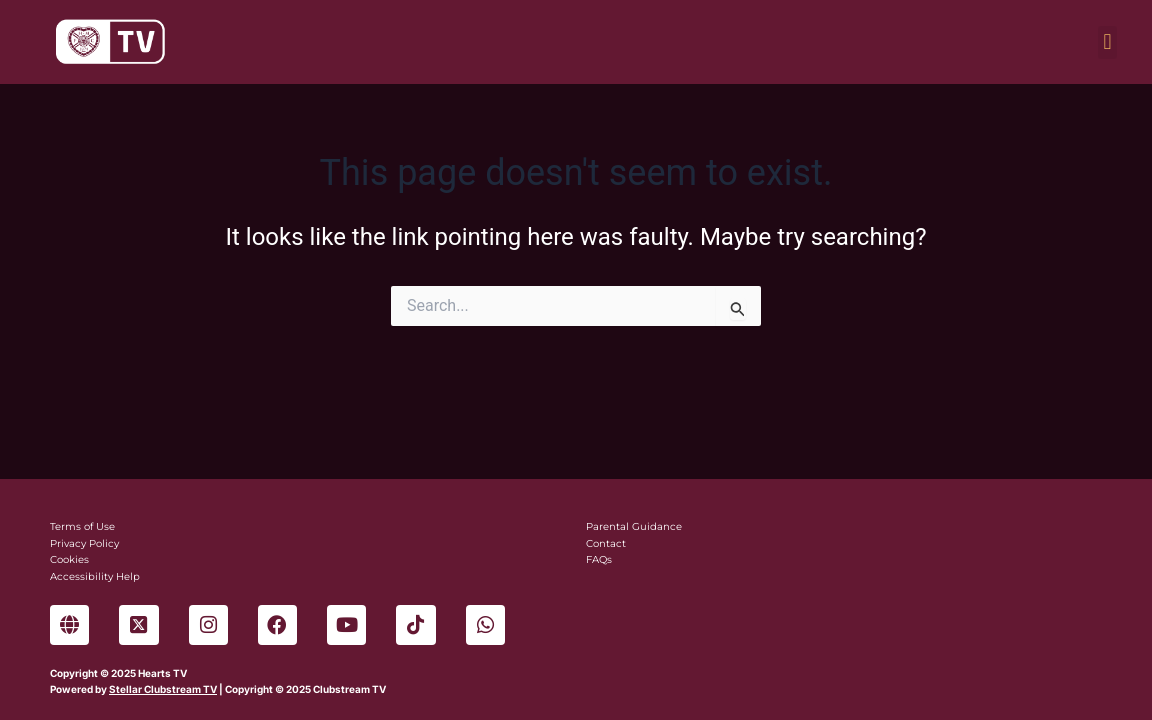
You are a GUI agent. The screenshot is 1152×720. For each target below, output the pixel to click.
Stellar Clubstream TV (163, 689)
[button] (1107, 42)
